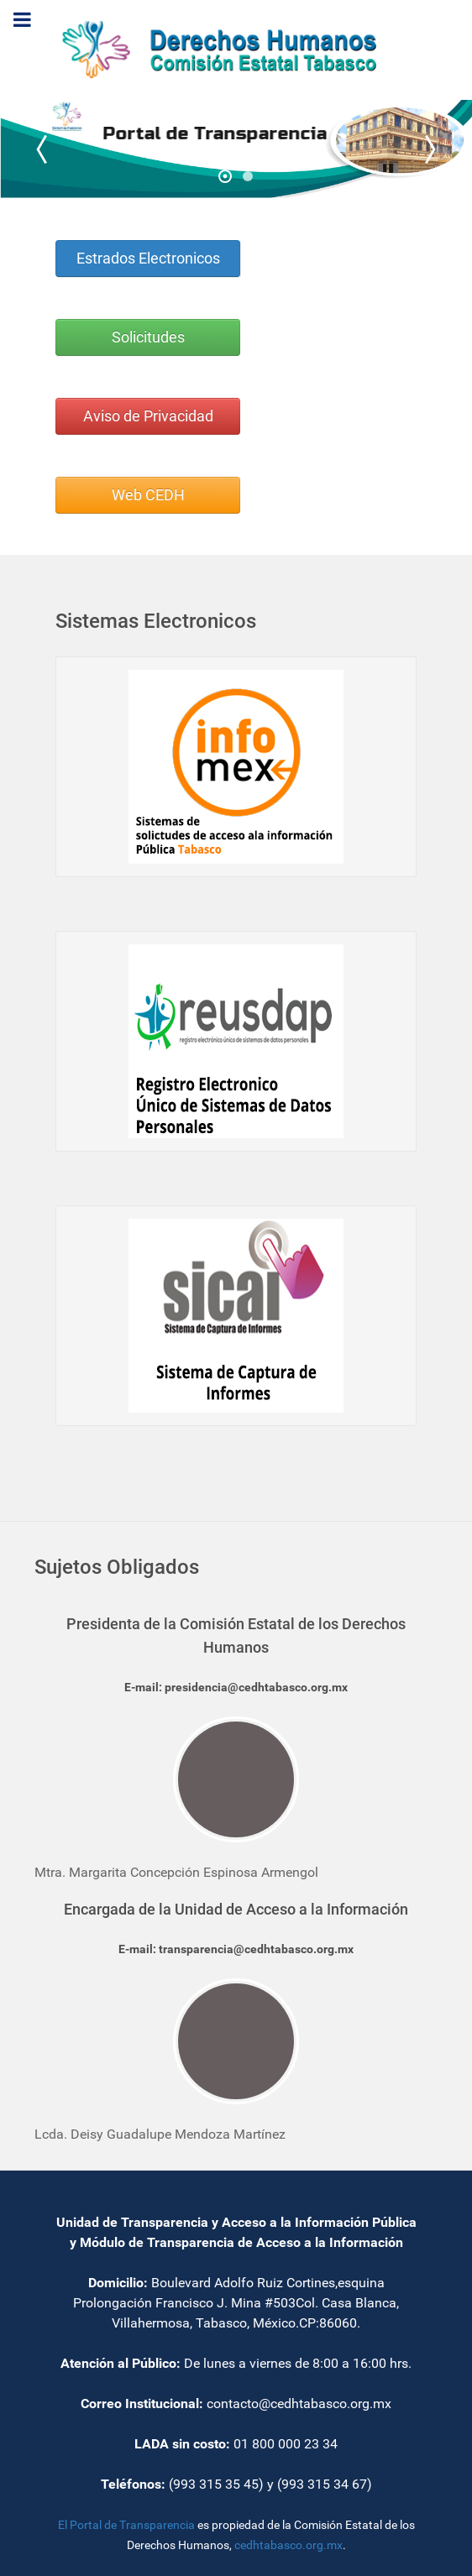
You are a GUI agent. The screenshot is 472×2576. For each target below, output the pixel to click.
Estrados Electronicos (148, 258)
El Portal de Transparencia (126, 2525)
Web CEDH (148, 495)
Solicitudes (148, 337)
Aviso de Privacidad (148, 416)
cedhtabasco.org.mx (288, 2545)
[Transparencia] (236, 49)
